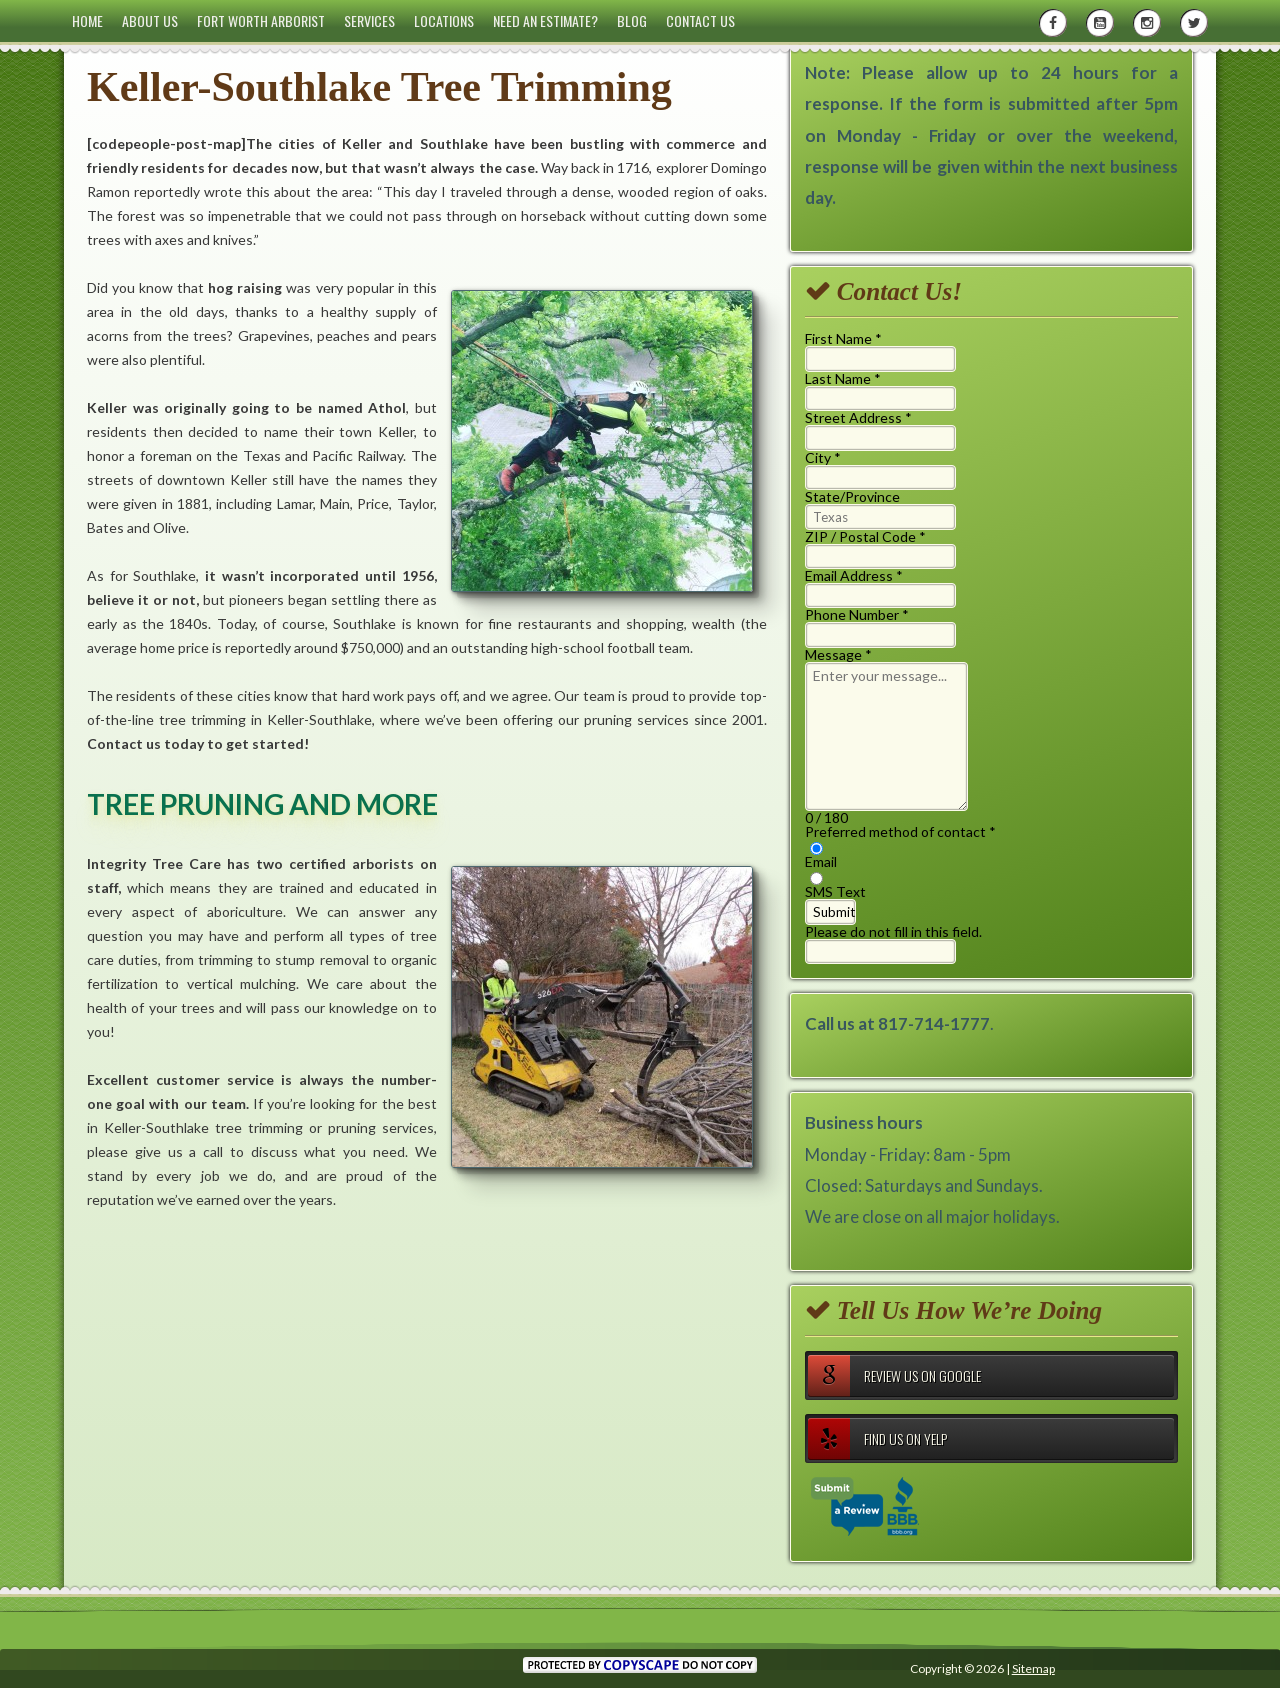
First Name (843, 338)
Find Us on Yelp (877, 1439)
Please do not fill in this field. (893, 943)
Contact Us (700, 20)
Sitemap (1033, 1668)
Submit (834, 912)
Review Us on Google (894, 1376)
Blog (632, 20)
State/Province (852, 496)
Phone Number (857, 614)
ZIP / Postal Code (865, 536)
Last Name (843, 378)
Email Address (854, 575)
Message (838, 654)
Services (369, 20)
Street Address (858, 417)
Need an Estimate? (545, 20)
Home (87, 20)
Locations (444, 20)
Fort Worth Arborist (261, 20)
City (823, 457)
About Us (150, 20)
